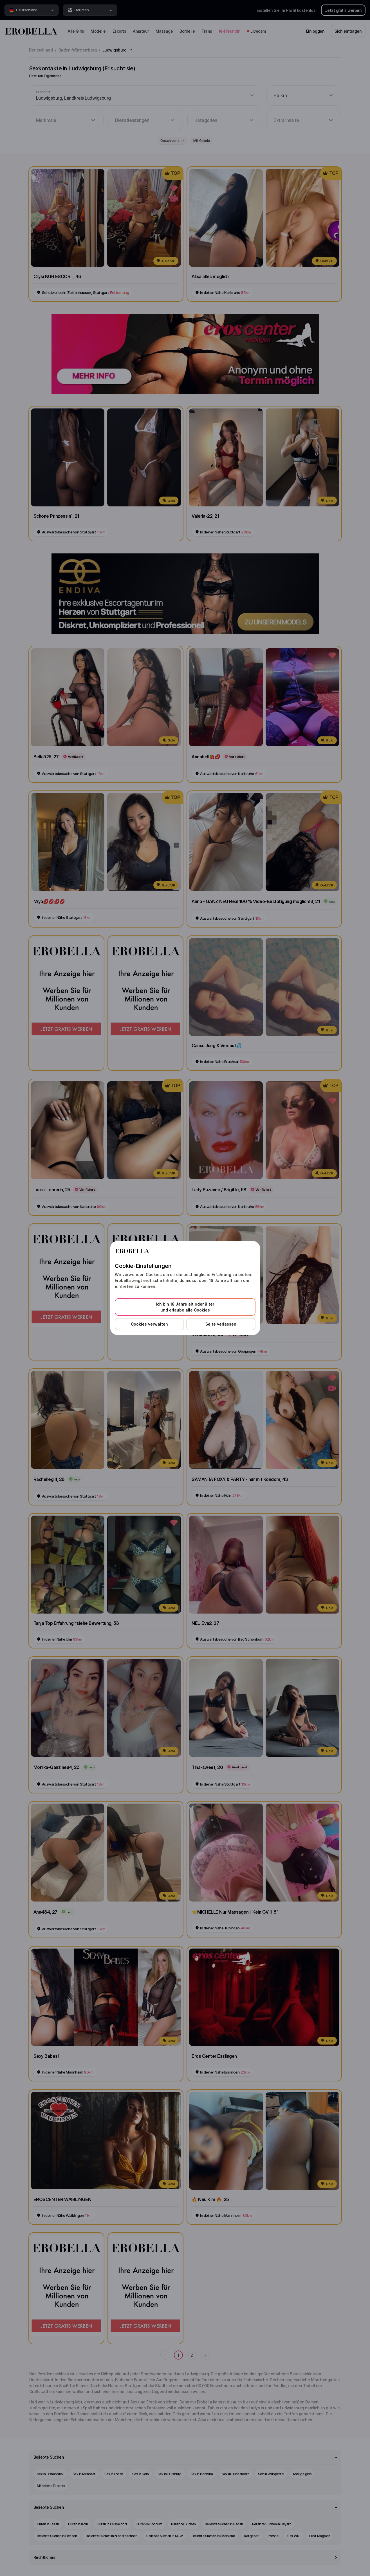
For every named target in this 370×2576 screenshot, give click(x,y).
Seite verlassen (220, 1324)
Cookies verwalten (149, 1324)
